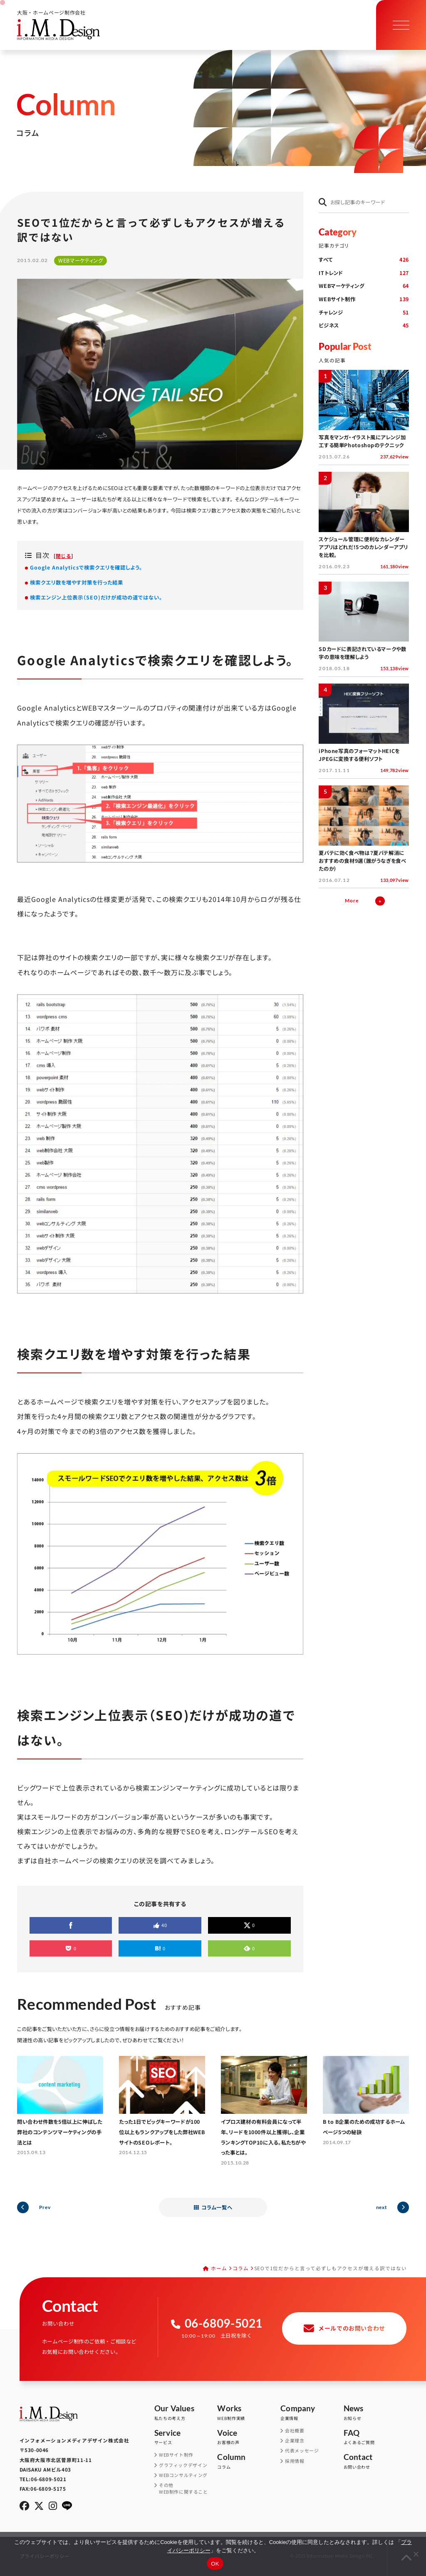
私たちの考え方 (186, 2413)
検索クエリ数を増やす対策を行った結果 (76, 582)
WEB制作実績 (248, 2413)
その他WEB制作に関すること (183, 2488)
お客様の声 (248, 2437)
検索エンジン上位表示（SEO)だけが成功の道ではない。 (96, 597)
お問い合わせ (375, 2461)
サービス (186, 2437)
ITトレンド (364, 273)
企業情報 (312, 2413)
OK (215, 2564)
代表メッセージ (302, 2450)
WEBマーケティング (364, 286)
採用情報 (294, 2461)
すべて (364, 260)
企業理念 (294, 2440)
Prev (44, 2207)
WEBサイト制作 (364, 299)
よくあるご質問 (375, 2437)
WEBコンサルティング (183, 2475)
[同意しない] (415, 2554)
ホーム (219, 2268)
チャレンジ (364, 313)
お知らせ (375, 2413)
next (381, 2207)
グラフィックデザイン (183, 2465)
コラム (241, 2268)
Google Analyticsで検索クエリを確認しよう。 (86, 567)
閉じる (63, 555)
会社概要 (294, 2430)
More (352, 900)
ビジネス (364, 325)
